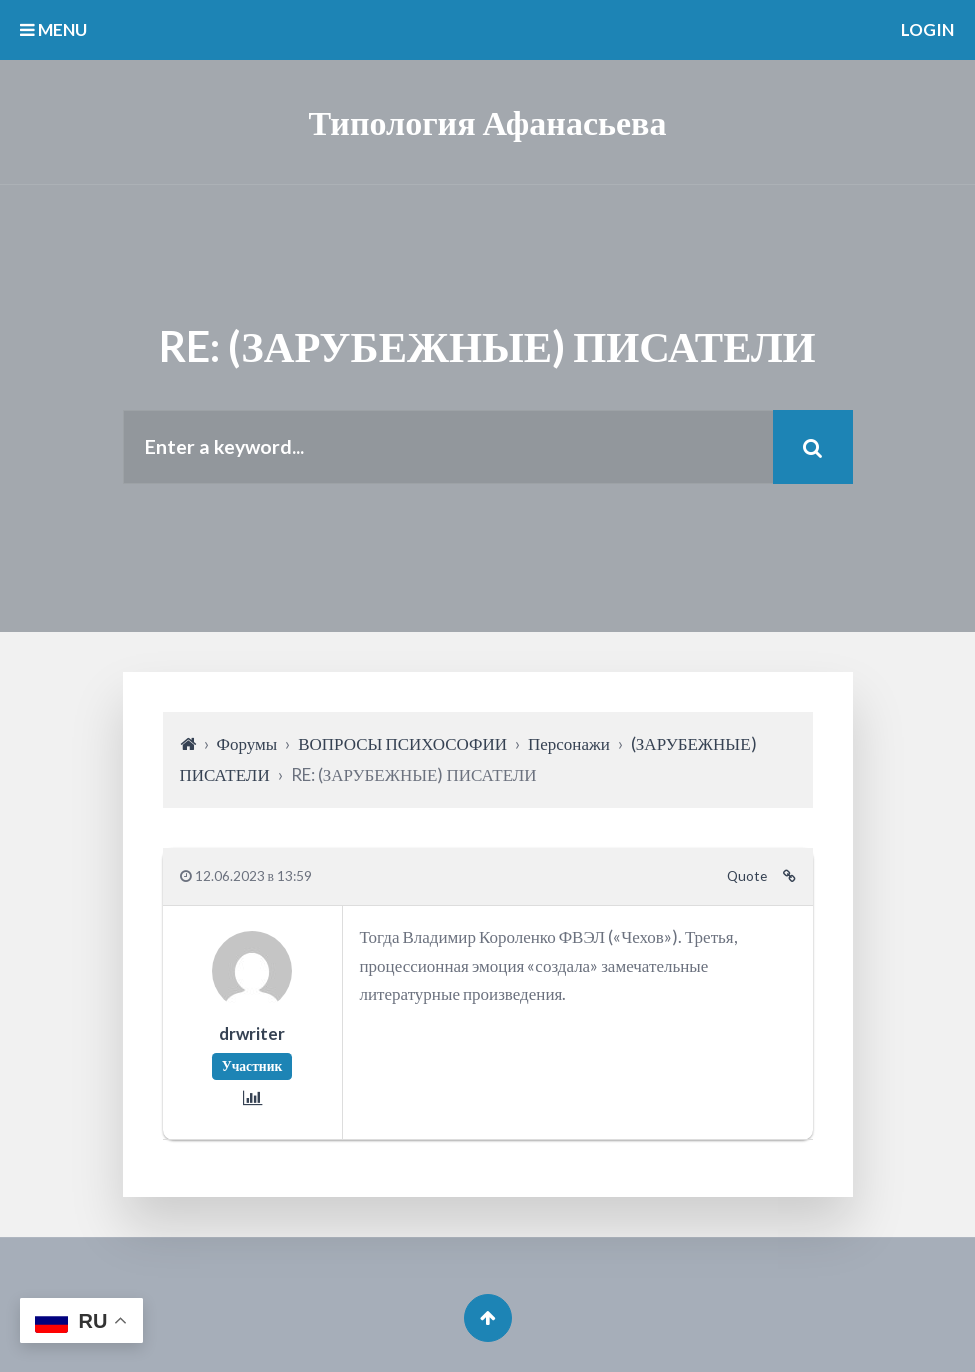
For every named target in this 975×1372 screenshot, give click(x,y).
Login (927, 29)
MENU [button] (53, 29)
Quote (747, 876)
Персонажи (569, 743)
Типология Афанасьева (488, 121)
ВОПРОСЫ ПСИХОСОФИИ (402, 743)
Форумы (247, 743)
